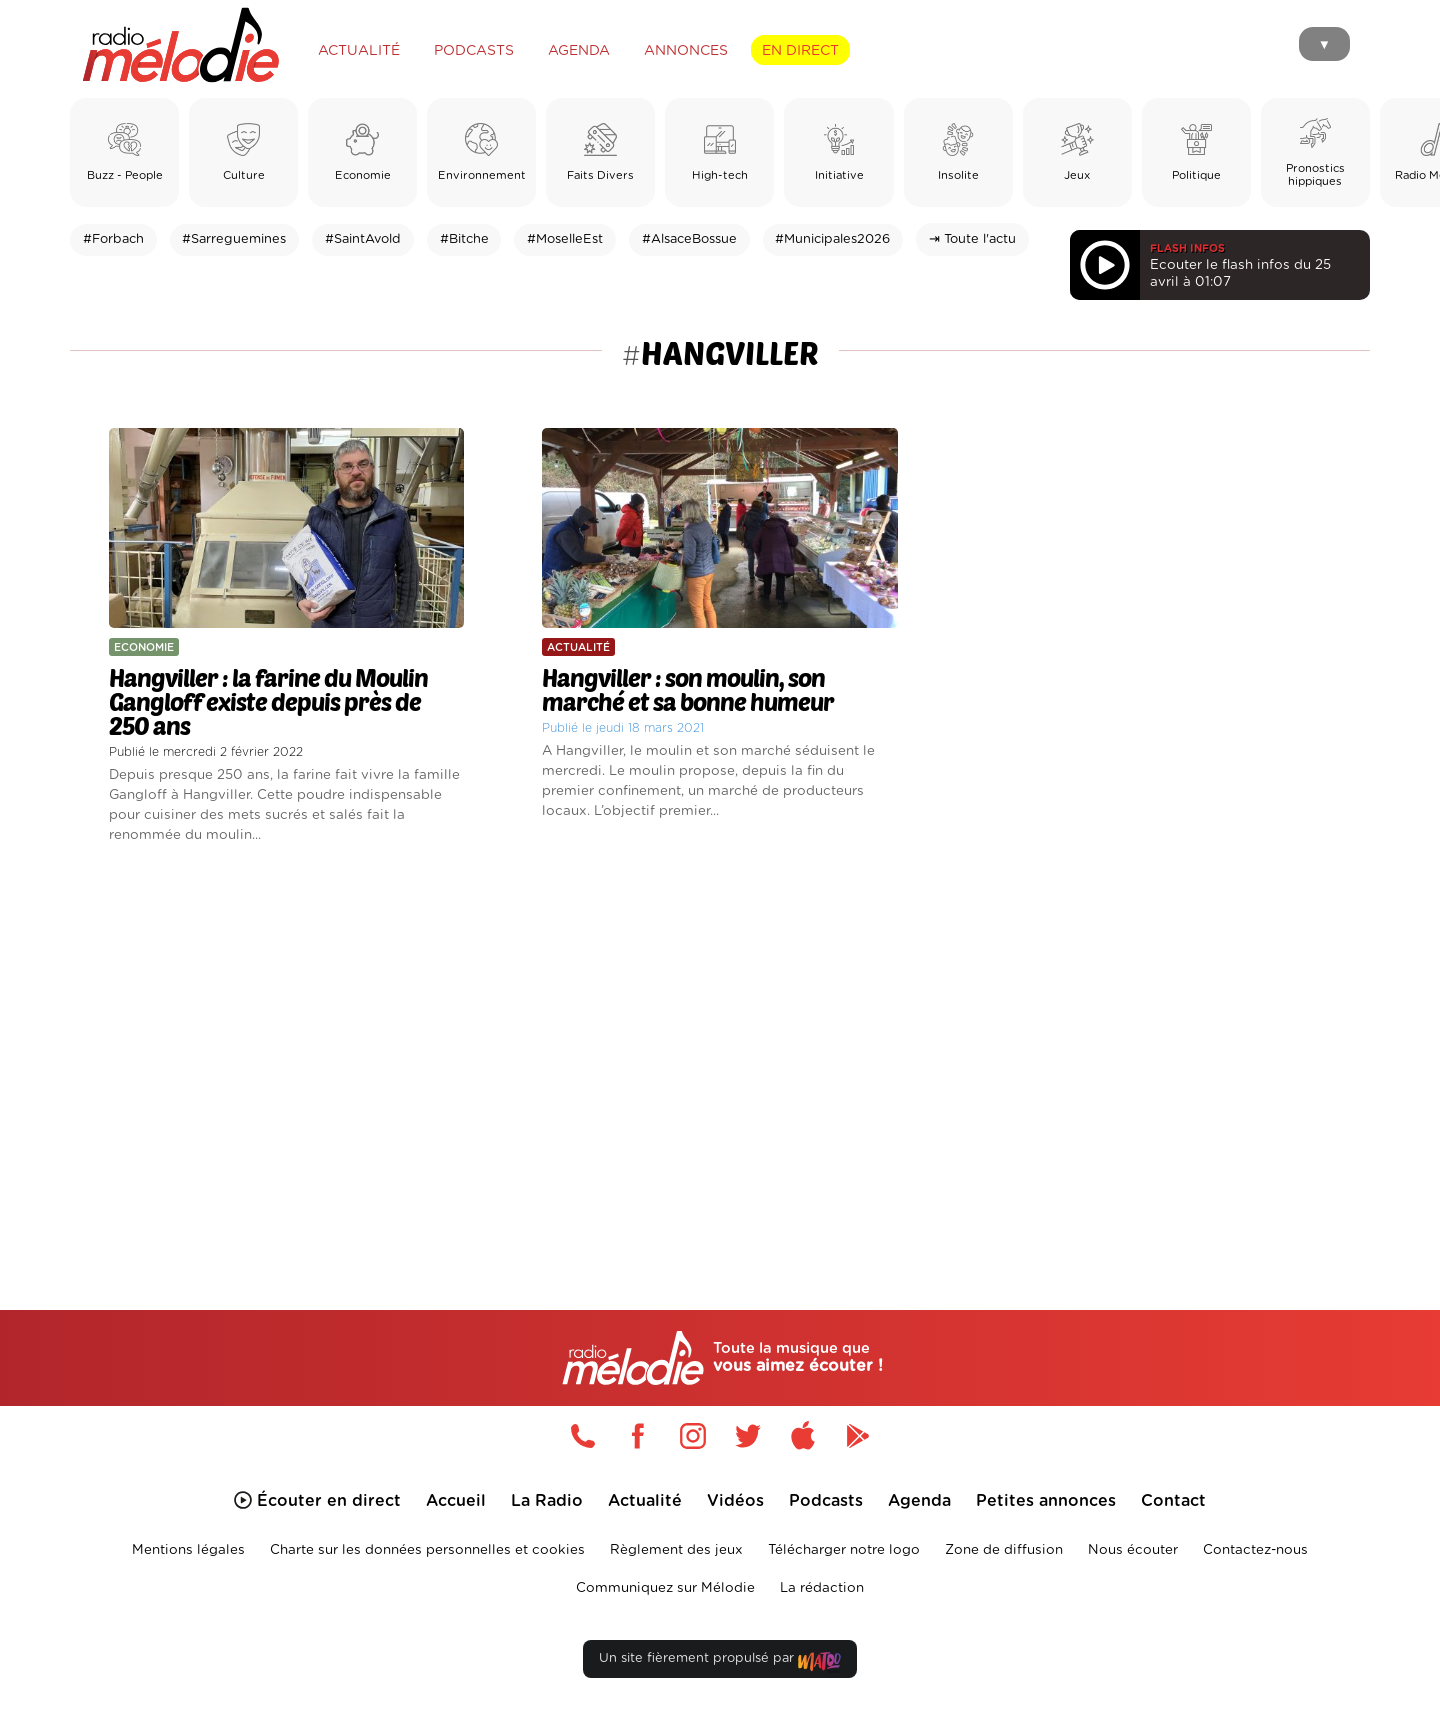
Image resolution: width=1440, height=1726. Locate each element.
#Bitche (464, 239)
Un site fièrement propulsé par (720, 1662)
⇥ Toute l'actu (972, 239)
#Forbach (113, 239)
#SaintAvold (363, 239)
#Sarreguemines (234, 239)
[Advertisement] (720, 1054)
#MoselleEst (565, 239)
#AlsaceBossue (689, 239)
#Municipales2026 (832, 239)
